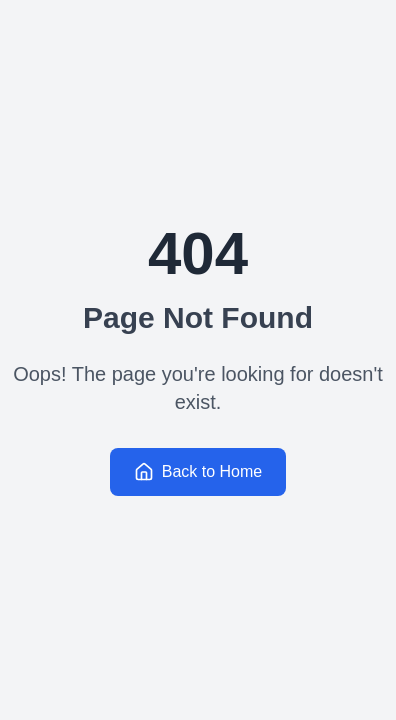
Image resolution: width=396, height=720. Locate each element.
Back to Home (198, 472)
